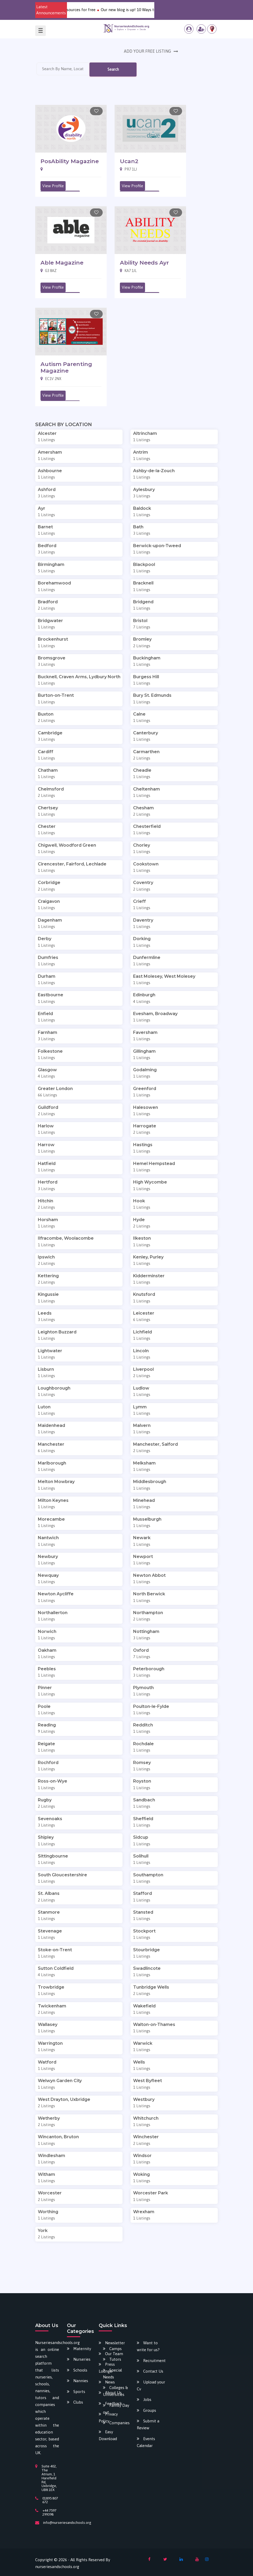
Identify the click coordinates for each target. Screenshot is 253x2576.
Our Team (114, 2353)
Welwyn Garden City (60, 2080)
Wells (139, 2062)
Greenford (144, 1088)
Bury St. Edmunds (152, 695)
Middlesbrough (149, 1481)
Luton (44, 1406)
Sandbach (144, 1799)
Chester (47, 826)
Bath (138, 526)
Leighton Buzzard (57, 1331)
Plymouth (143, 1687)
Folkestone (50, 1051)
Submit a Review (148, 2424)
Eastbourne (50, 994)
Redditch (143, 1724)
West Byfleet (147, 2080)
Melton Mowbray (56, 1481)
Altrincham (145, 433)
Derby (44, 938)
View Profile (53, 186)
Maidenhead (51, 1425)
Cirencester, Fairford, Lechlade (72, 864)
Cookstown (146, 864)
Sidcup (140, 1837)
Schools (80, 2370)
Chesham (143, 807)
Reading (47, 1724)
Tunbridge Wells (151, 1987)
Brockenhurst (53, 639)
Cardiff (45, 751)
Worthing (48, 2211)
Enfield (45, 1013)
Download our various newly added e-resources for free (101, 9)
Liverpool (143, 1369)
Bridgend (143, 601)
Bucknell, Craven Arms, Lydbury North (79, 676)
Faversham (145, 1032)
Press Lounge (107, 2367)
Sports (79, 2391)
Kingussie (48, 1294)
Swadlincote (147, 1968)
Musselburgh (147, 1519)
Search (113, 69)
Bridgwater (50, 620)
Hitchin (45, 1200)
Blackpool (144, 564)
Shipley (46, 1837)
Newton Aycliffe (56, 1593)
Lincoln (141, 1350)
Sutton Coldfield (56, 1968)
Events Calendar (146, 2442)
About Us (113, 2392)
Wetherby (49, 2118)
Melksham (144, 1463)
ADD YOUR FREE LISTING (148, 51)
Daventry (143, 920)
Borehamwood (54, 583)
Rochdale (143, 1743)
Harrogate (144, 1125)
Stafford (142, 1893)
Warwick (142, 2043)
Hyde (139, 1219)
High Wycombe (150, 1182)
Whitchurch (146, 2118)
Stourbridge (146, 1949)
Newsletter (115, 2343)
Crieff (139, 901)
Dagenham (50, 920)
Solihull (140, 1856)
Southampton (148, 1874)
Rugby (45, 1799)
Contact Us (153, 2371)
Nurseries (82, 2359)
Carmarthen (146, 751)
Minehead (144, 1500)
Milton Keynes (53, 1500)
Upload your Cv (151, 2385)
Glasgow (47, 1069)
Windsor (142, 2155)
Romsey (142, 1762)
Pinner (45, 1687)
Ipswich (46, 1257)
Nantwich (48, 1537)
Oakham (47, 1650)
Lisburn (46, 1369)
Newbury (48, 1556)
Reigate (46, 1743)
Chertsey (48, 807)
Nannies (80, 2380)
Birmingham (51, 564)
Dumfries (48, 957)
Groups (149, 2410)
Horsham (48, 1219)
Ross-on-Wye (52, 1781)
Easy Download (108, 2435)
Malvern (142, 1425)
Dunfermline (146, 957)
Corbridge (49, 882)
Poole (44, 1706)
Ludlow (141, 1388)
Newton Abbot (149, 1575)
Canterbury (145, 732)
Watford (47, 2062)
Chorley (141, 845)
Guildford (48, 1107)
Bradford (48, 601)
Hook (139, 1200)
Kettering (48, 1275)
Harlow (46, 1125)
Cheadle (142, 770)
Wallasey (47, 2024)
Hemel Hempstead (154, 1163)
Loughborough (54, 1388)
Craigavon (49, 901)
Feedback (113, 2403)
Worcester (50, 2192)
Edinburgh (144, 994)
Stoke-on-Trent (55, 1949)
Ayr (41, 508)
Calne (139, 714)
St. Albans (49, 1893)
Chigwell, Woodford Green (67, 845)
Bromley (142, 639)
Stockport (144, 1931)
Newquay (48, 1575)
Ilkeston (142, 1238)
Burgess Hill (146, 676)
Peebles (47, 1668)
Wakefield (144, 2005)
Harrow (46, 1144)
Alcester (47, 433)
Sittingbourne (53, 1856)
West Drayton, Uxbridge (64, 2099)
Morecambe (51, 1519)
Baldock (142, 508)
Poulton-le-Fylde (151, 1706)
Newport (143, 1556)
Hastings (142, 1144)
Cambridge (50, 732)
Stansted (143, 1912)
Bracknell (143, 583)
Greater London (55, 1088)
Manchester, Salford (155, 1444)
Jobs (147, 2399)
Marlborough (52, 1463)
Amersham (50, 452)
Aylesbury (144, 489)
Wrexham (143, 2211)
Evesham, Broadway (155, 1013)
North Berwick (149, 1593)
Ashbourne (50, 470)
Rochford (48, 1762)
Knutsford (144, 1294)
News (110, 2382)
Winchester (146, 2136)
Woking (141, 2174)
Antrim (140, 452)
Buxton (45, 714)
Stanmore (49, 1912)
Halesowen (145, 1107)
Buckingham (146, 657)
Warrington (50, 2043)
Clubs (78, 2402)
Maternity (82, 2348)
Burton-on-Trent (56, 695)
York (43, 2230)
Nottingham (146, 1631)
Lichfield (142, 1331)
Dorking (142, 938)
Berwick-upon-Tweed (157, 545)
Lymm (140, 1406)
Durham (46, 976)
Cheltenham (146, 789)
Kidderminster (149, 1275)
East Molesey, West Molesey (164, 976)
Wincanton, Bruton (58, 2136)
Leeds (45, 1313)
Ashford (47, 489)
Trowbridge (51, 1987)
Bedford (47, 545)
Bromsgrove (51, 657)
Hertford (47, 1182)
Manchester (51, 1444)
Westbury (144, 2099)
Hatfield (47, 1163)
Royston (142, 1781)
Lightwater (50, 1350)
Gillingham (144, 1051)
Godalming (145, 1069)
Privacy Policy (108, 2417)
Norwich (47, 1631)
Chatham (48, 770)
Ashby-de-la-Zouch (154, 470)
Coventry (143, 882)
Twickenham (52, 2005)
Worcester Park (150, 2192)
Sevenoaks (50, 1818)
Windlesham (51, 2155)
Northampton (148, 1612)
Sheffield (143, 1818)
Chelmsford (51, 789)
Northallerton (52, 1612)
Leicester (143, 1313)
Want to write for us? (148, 2346)
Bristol (140, 620)
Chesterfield (147, 826)
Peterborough (148, 1668)
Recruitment (154, 2360)
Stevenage (50, 1931)
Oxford (141, 1650)
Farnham (47, 1032)
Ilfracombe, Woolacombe (66, 1238)
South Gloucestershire (62, 1874)
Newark (142, 1537)
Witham (46, 2174)
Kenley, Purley (148, 1257)
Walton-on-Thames (154, 2024)
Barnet (45, 526)
